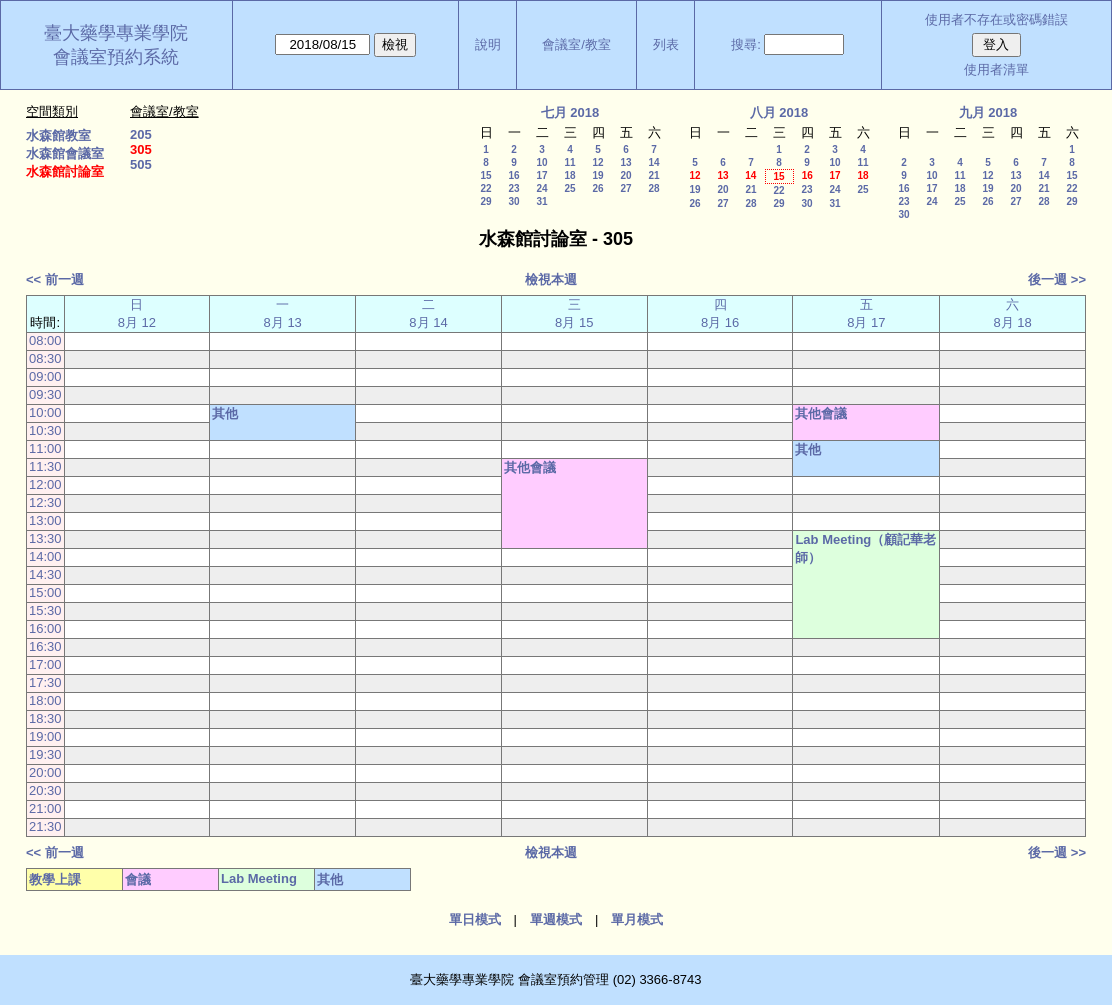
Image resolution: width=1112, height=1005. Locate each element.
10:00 (45, 412)
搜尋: (746, 44)
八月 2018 (779, 112)
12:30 (45, 502)
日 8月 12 (137, 313)
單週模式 (556, 919)
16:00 (45, 628)
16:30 (45, 646)
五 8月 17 (866, 313)
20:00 (45, 772)
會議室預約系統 (116, 57)
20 (625, 175)
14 (653, 162)
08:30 (45, 358)
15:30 (45, 610)
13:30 (45, 538)
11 (569, 162)
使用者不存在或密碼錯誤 (996, 19)
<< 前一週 (55, 279)
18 (569, 175)
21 (653, 175)
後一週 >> (1057, 279)
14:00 (45, 556)
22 (485, 188)
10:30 (45, 430)
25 (569, 188)
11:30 (45, 466)
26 (597, 188)
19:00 (45, 736)
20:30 (45, 790)
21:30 (45, 826)
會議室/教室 (576, 44)
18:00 (45, 700)
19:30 (45, 754)
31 (541, 201)
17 (541, 175)
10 (541, 162)
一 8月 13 (283, 313)
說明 (488, 44)
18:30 (45, 718)
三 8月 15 (574, 313)
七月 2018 (570, 112)
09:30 (45, 394)
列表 (666, 44)
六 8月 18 (1012, 313)
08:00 (45, 340)
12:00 (45, 484)
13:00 (45, 520)
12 (597, 162)
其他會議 (821, 413)
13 (625, 162)
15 (485, 175)
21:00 (45, 808)
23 (513, 188)
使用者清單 (996, 69)
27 (625, 188)
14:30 (45, 574)
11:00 (45, 448)
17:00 (45, 664)
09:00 (45, 376)
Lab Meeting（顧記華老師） (865, 548)
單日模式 (475, 919)
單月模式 (637, 919)
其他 (225, 413)
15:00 (45, 592)
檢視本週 (551, 279)
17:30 (45, 682)
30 (513, 201)
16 (513, 175)
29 (485, 201)
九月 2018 (988, 112)
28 (653, 188)
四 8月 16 (720, 313)
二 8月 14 (428, 313)
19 (597, 175)
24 (541, 188)
